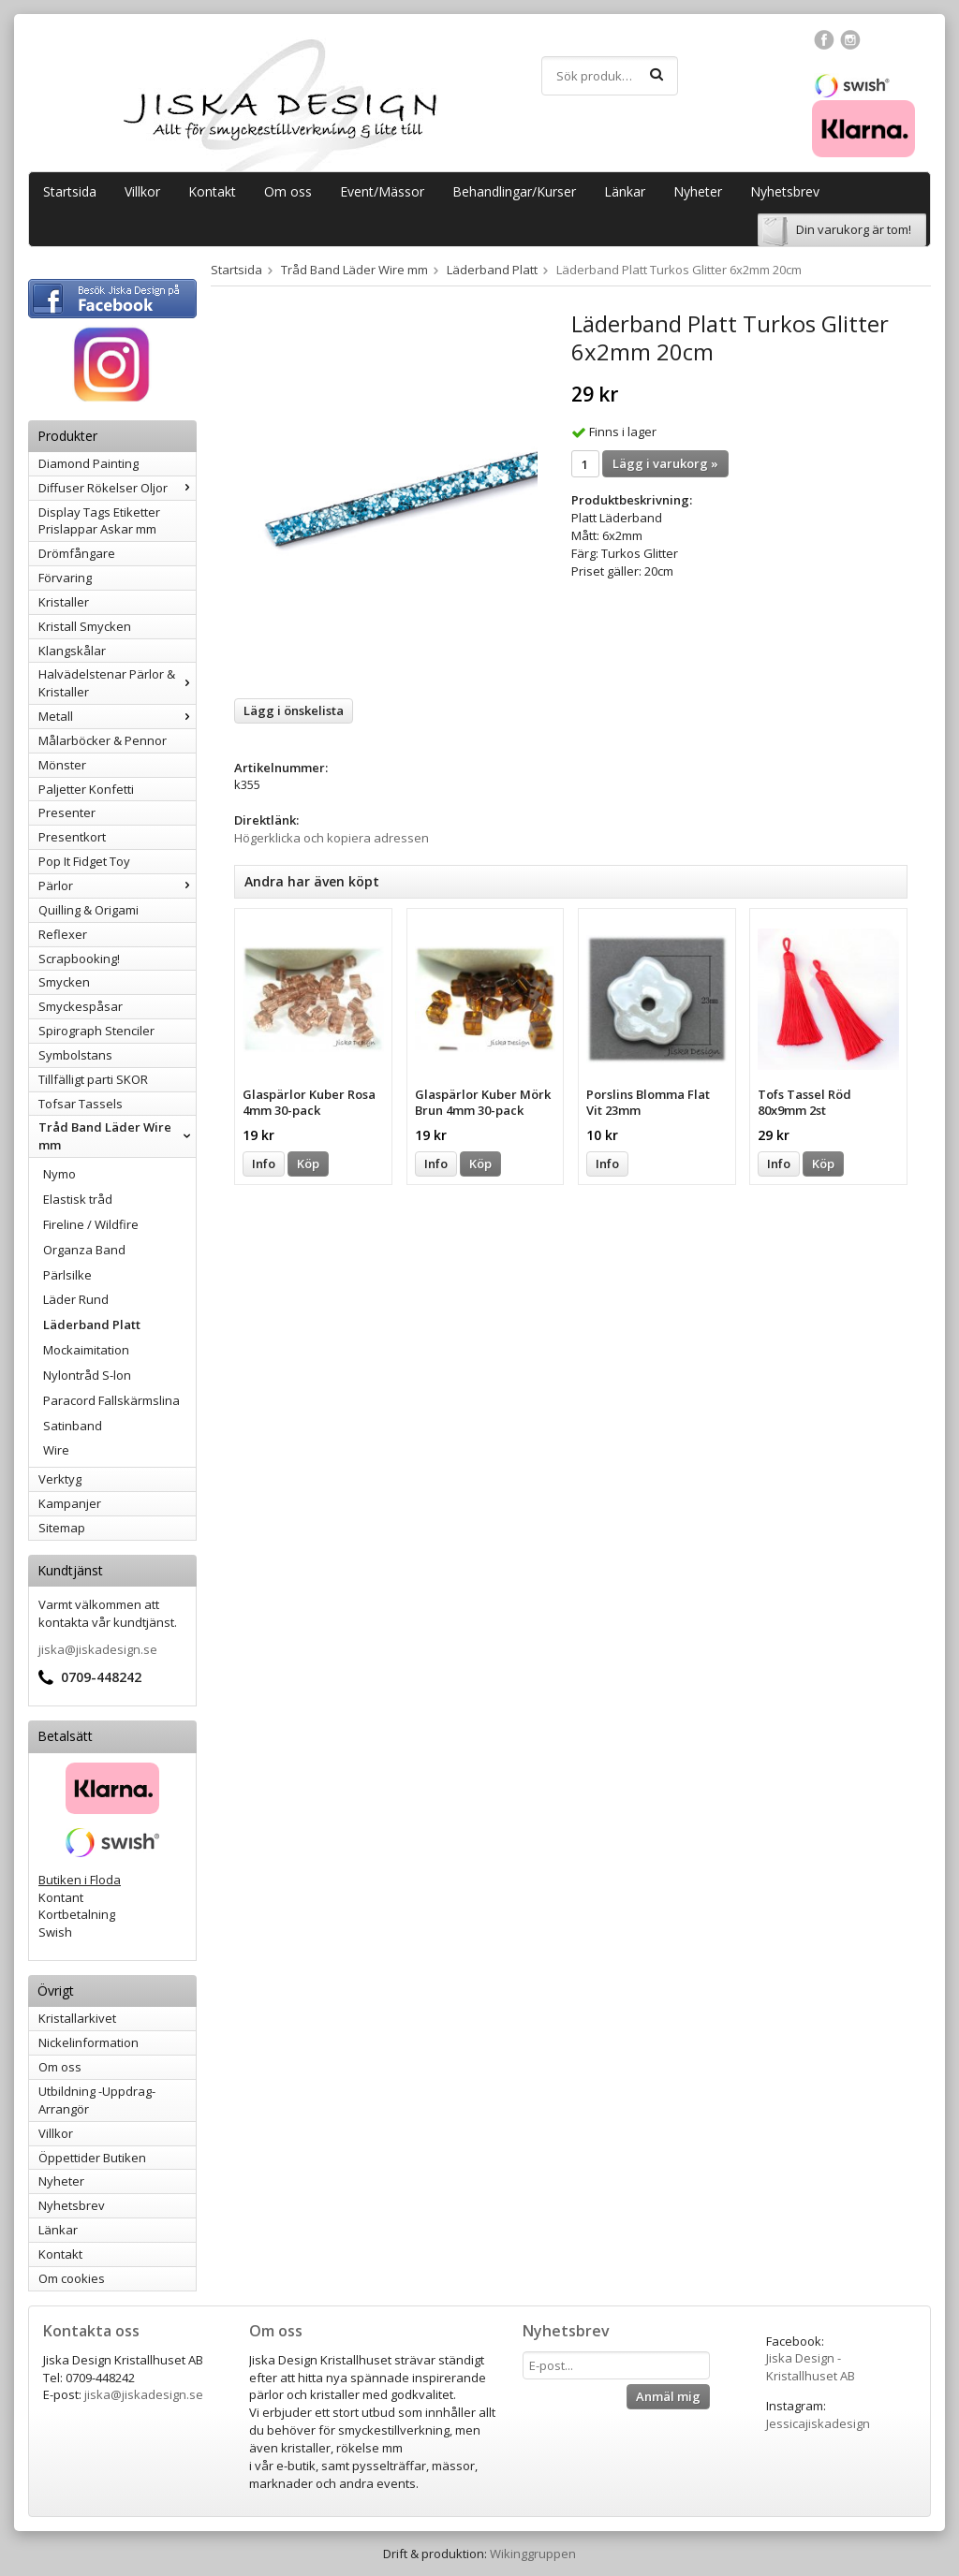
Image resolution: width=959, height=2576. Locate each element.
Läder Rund (76, 1299)
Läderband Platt (91, 1324)
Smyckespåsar (80, 1006)
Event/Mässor (382, 191)
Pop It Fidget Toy (84, 861)
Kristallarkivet (77, 2018)
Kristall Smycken (84, 626)
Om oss (288, 191)
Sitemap (61, 1527)
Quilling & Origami (88, 909)
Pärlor (117, 885)
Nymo (59, 1173)
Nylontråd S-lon (87, 1375)
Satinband (72, 1425)
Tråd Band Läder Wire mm (117, 1136)
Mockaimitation (86, 1349)
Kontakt (212, 191)
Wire (56, 1450)
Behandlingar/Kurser (514, 191)
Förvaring (65, 577)
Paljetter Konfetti (86, 789)
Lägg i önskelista (293, 710)
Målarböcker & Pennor (102, 740)
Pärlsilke (67, 1274)
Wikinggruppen (533, 2553)
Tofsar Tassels (80, 1103)
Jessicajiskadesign (818, 2423)
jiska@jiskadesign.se (97, 1649)
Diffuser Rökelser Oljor (117, 487)
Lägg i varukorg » (665, 463)
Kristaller (63, 601)
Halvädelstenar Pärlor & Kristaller (117, 683)
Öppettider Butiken (92, 2157)
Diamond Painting (88, 463)
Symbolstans (75, 1054)
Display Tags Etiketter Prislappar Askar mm (99, 521)
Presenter (67, 812)
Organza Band (84, 1249)
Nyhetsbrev (784, 191)
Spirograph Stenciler (96, 1030)
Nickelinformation (88, 2042)
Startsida (69, 191)
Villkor (142, 191)
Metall (117, 716)
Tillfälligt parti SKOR (93, 1079)
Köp (308, 1163)
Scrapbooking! (79, 958)
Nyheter (697, 191)
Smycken (64, 981)
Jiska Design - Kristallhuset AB (810, 2366)
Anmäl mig (668, 2396)
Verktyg (59, 1479)
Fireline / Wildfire (91, 1224)
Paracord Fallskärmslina (111, 1400)
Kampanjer (69, 1503)
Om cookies (71, 2278)
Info (263, 1163)
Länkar (624, 191)
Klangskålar (72, 650)
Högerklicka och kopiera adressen (331, 837)
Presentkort (72, 836)
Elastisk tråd (77, 1199)
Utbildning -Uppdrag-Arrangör (96, 2100)
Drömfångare (76, 553)
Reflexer (62, 934)
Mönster (62, 764)
